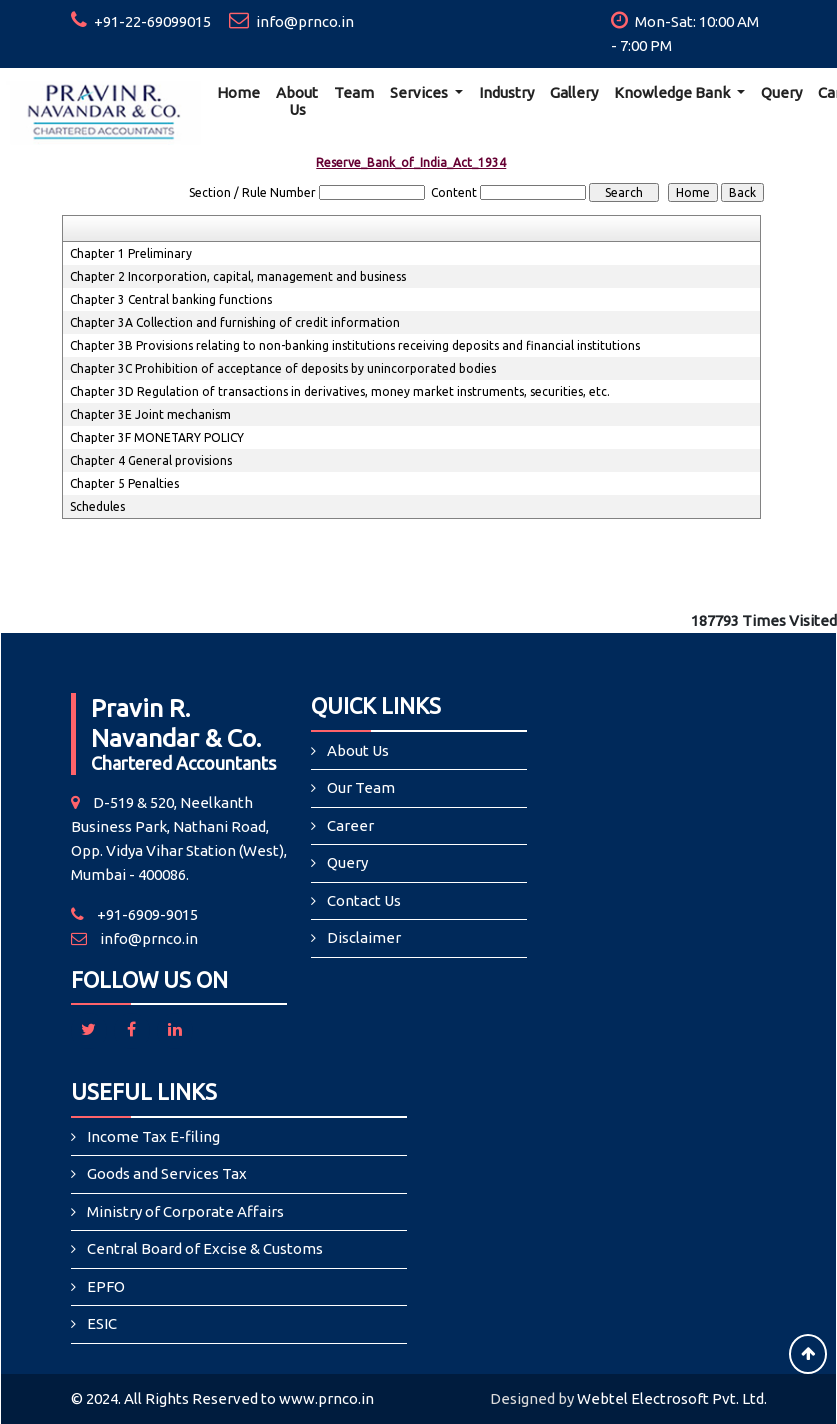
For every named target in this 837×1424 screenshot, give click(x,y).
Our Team (361, 787)
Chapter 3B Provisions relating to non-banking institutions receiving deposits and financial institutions (355, 345)
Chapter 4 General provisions (151, 460)
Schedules (97, 506)
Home (238, 92)
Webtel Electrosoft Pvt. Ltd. (672, 1398)
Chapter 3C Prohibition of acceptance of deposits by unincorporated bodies (283, 368)
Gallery (574, 92)
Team (354, 92)
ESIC (102, 1323)
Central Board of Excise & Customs (205, 1248)
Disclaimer (364, 937)
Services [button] (420, 92)
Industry (506, 92)
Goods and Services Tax (167, 1173)
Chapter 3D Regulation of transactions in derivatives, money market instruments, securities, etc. (340, 391)
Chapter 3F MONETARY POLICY (157, 437)
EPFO (106, 1286)
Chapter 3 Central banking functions (171, 299)
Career (350, 825)
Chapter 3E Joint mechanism (150, 414)
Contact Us (364, 900)
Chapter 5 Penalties (124, 483)
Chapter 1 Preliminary (131, 253)
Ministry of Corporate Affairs (185, 1211)
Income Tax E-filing (153, 1136)
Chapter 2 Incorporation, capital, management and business (238, 276)
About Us (297, 101)
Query (781, 92)
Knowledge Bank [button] (673, 92)
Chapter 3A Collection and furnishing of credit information (235, 322)
